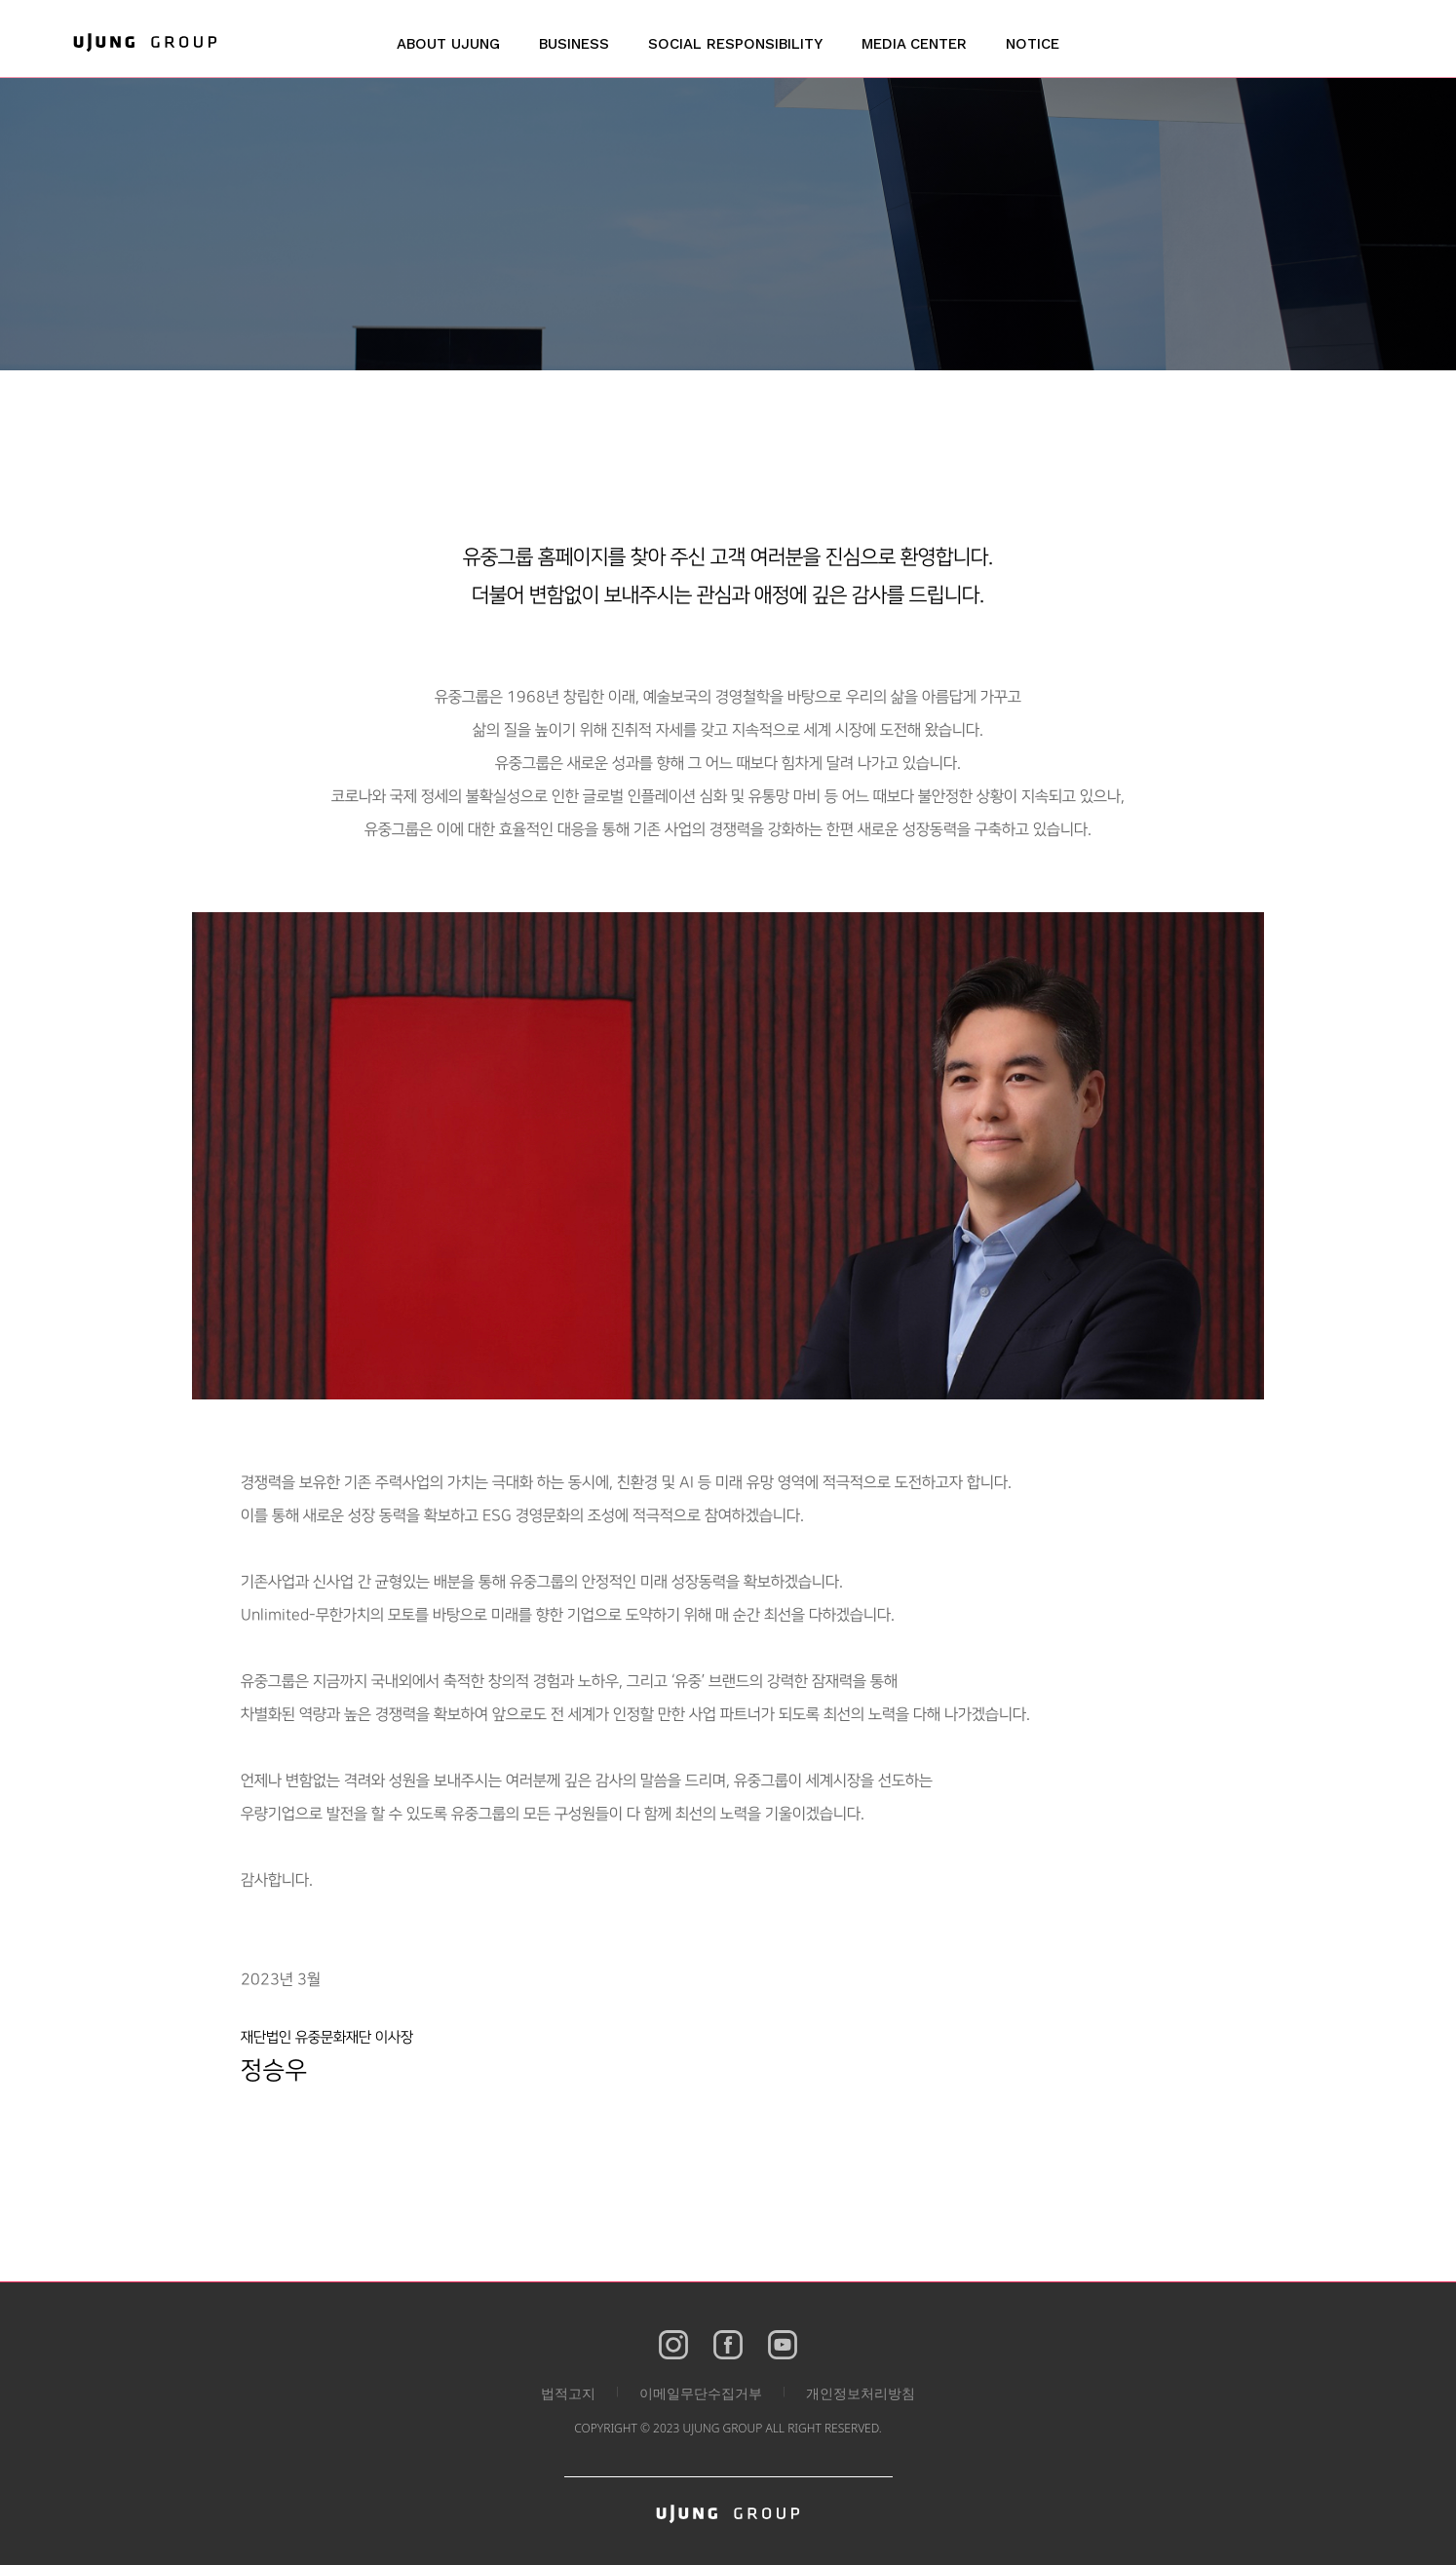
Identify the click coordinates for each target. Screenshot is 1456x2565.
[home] (145, 42)
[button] (448, 53)
